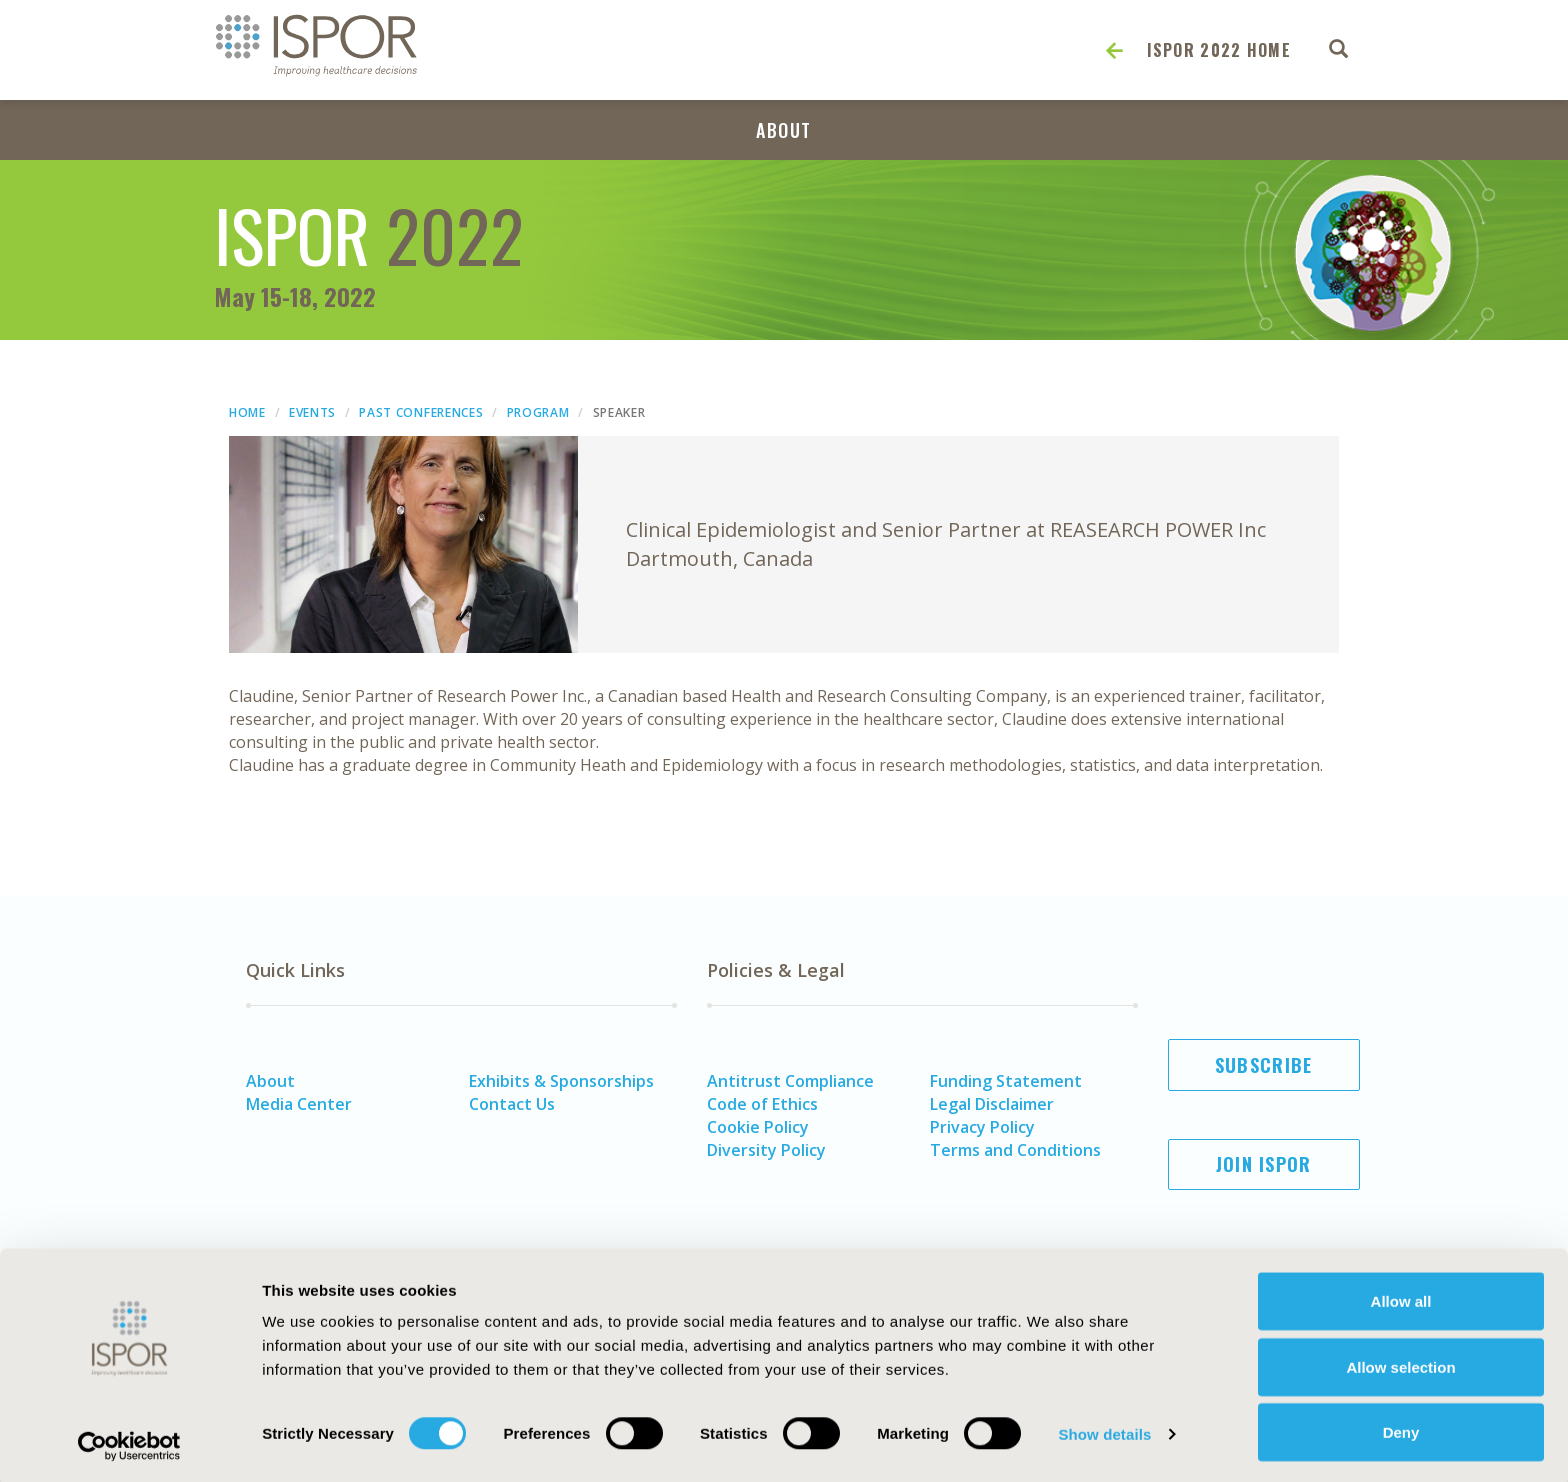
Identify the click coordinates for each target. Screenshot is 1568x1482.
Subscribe (1264, 1065)
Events (312, 412)
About (784, 130)
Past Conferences (421, 412)
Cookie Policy (758, 1127)
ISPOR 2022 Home (1219, 50)
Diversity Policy (766, 1150)
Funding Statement (1006, 1081)
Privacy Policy (982, 1127)
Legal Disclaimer (992, 1104)
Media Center (299, 1104)
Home (247, 412)
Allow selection (1400, 1363)
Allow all (1401, 1297)
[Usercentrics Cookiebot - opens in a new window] (129, 1443)
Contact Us (512, 1104)
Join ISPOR (1264, 1164)
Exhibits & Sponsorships (561, 1081)
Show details (1104, 1430)
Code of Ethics (762, 1104)
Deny (1401, 1428)
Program (538, 412)
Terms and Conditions (1015, 1150)
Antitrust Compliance (790, 1081)
